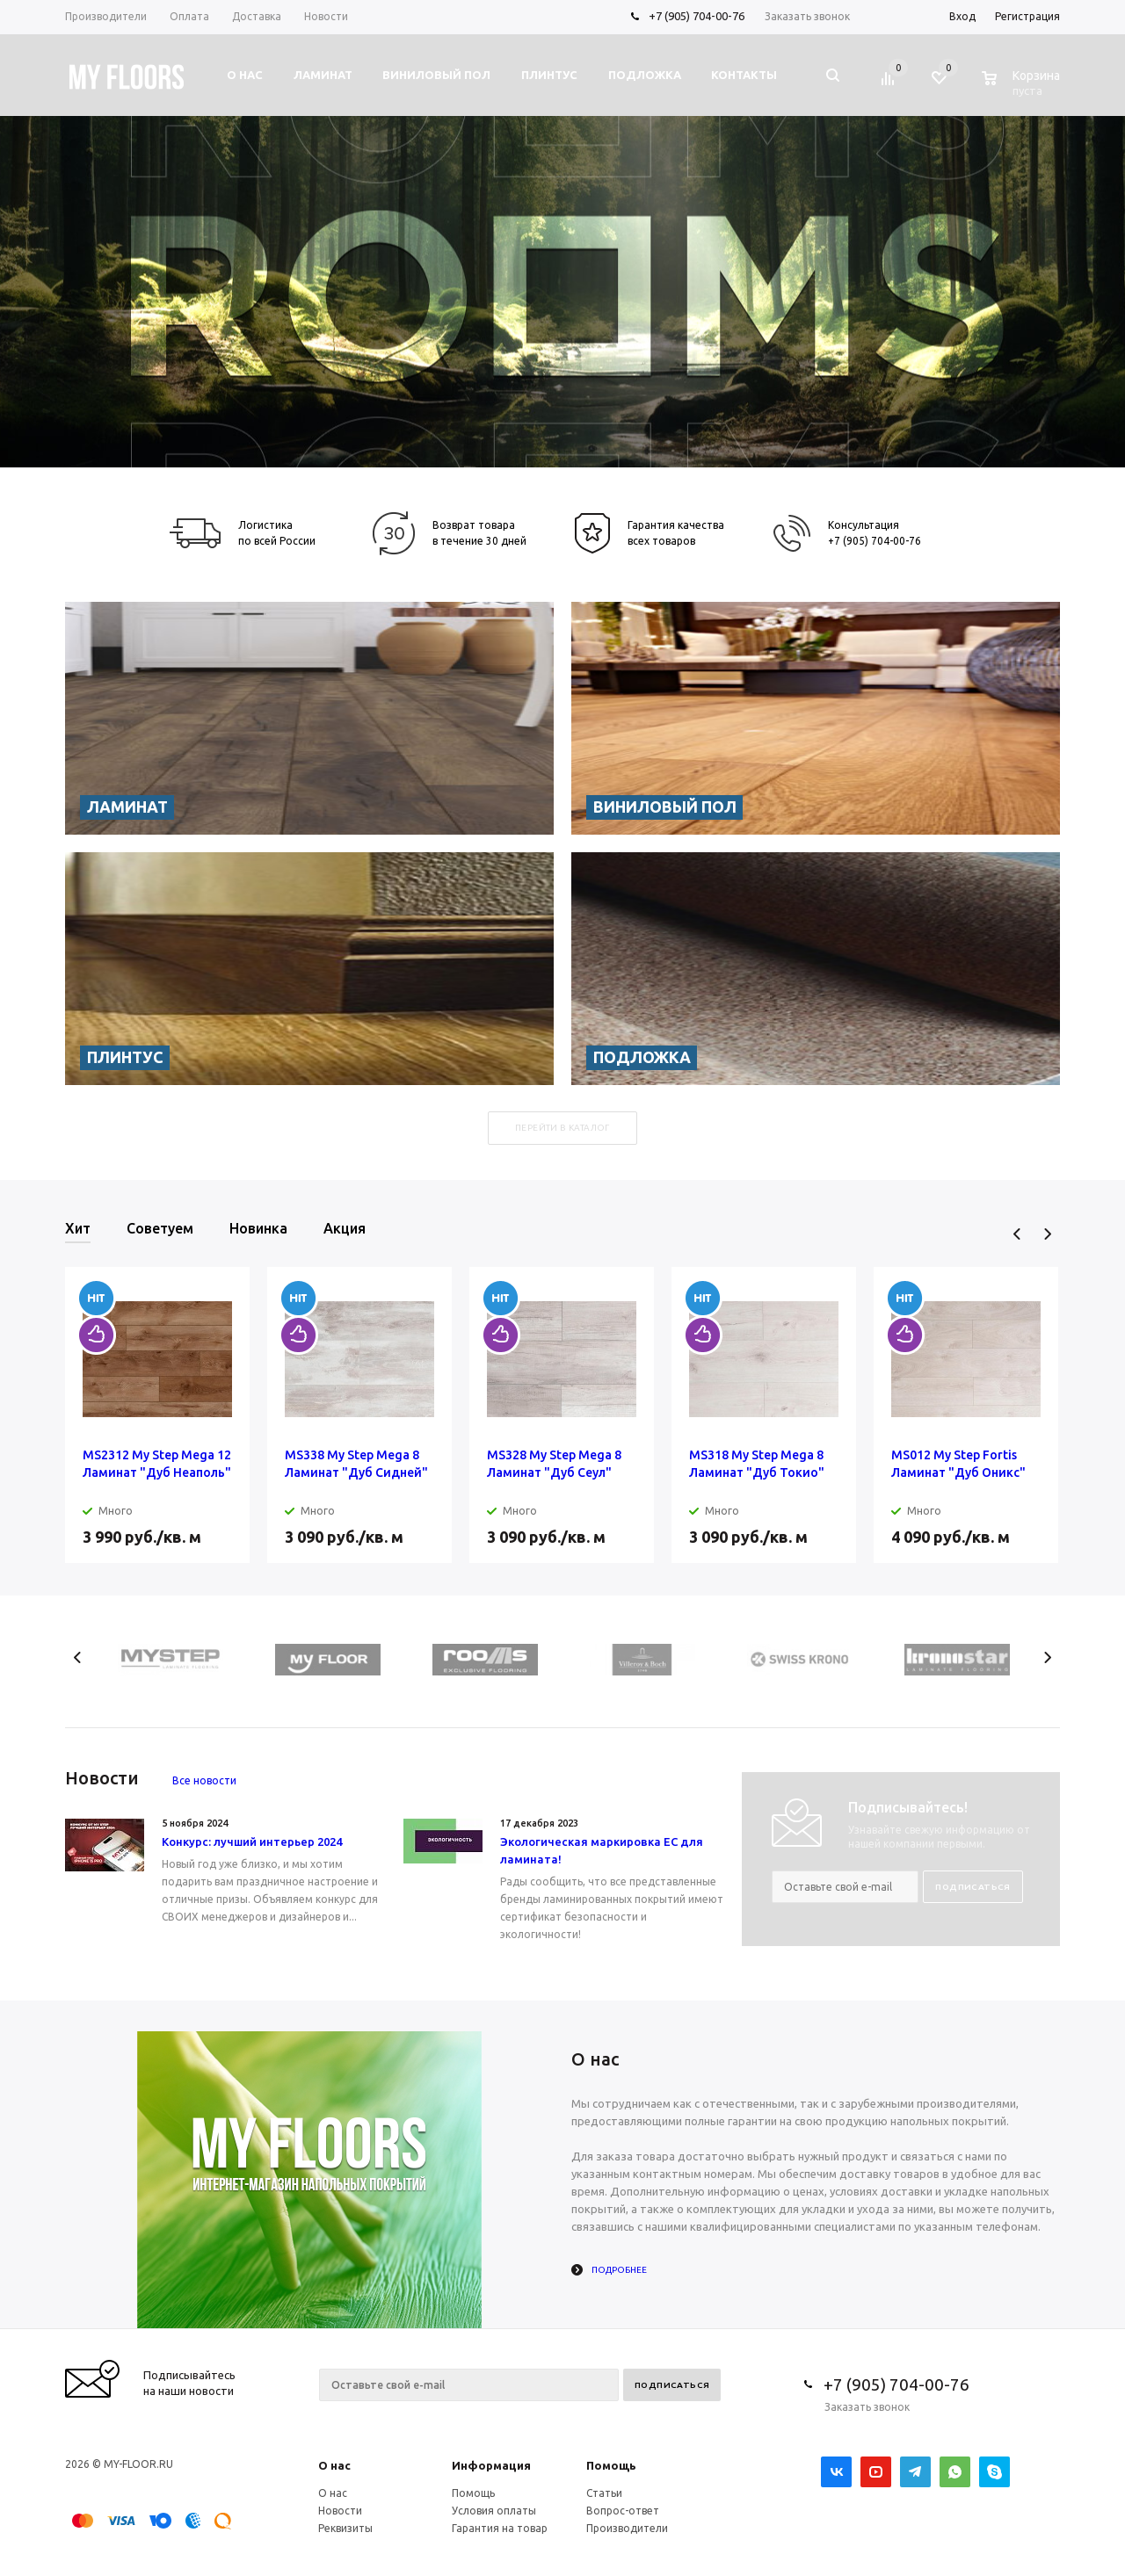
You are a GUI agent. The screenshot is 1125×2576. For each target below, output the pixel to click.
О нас (334, 2465)
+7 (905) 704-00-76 (696, 16)
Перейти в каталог (562, 1127)
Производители (627, 2528)
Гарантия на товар (500, 2528)
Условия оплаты (494, 2510)
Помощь (611, 2465)
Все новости (204, 1780)
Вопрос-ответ (622, 2510)
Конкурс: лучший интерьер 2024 (252, 1841)
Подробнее (619, 2270)
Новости (340, 2510)
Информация (491, 2465)
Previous (1017, 1234)
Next (1047, 1234)
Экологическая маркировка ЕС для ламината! (601, 1850)
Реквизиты (345, 2528)
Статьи (604, 2493)
